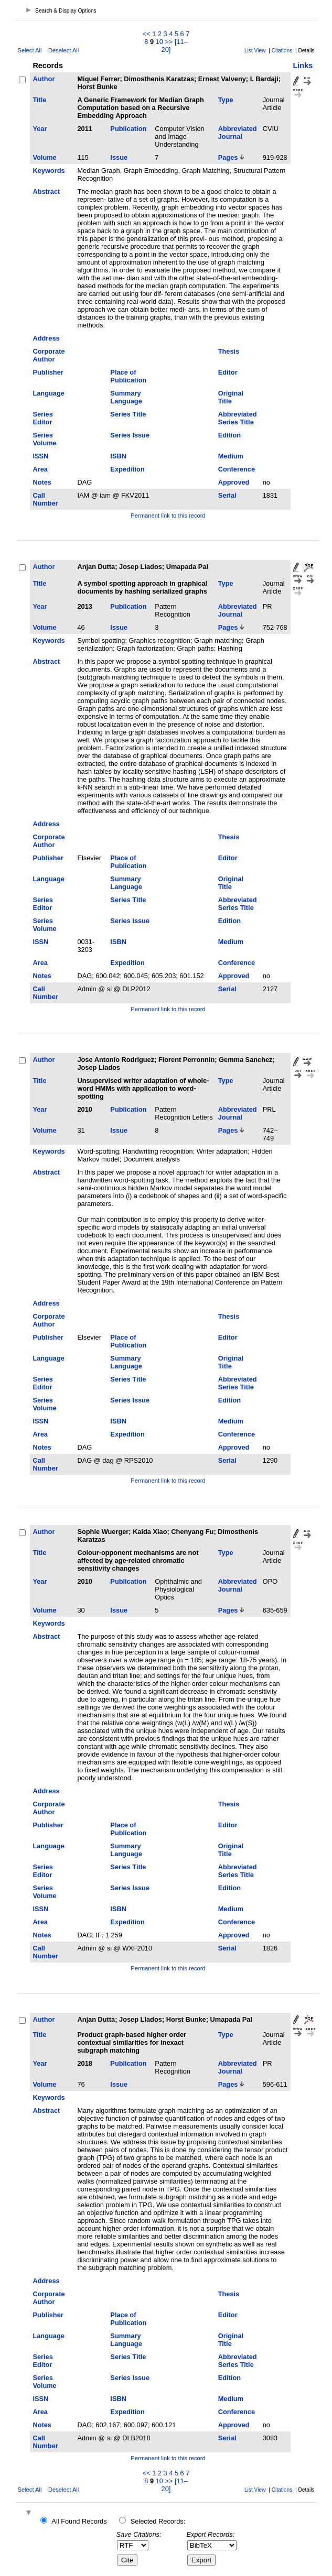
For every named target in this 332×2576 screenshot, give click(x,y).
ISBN (118, 456)
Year (40, 129)
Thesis (229, 351)
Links (303, 65)
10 (159, 42)
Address (46, 338)
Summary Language (126, 397)
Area (40, 469)
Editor (228, 372)
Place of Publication (128, 376)
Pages (228, 157)
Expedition (127, 469)
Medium (230, 456)
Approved (234, 482)
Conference (236, 469)
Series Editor (42, 418)
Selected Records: (158, 2521)
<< (147, 34)
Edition (229, 435)
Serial (227, 495)
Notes (42, 482)
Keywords (49, 170)
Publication (128, 129)
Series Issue (129, 435)
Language (48, 393)
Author (44, 79)
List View (255, 50)
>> (169, 42)
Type (225, 100)
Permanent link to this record (168, 515)
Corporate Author (49, 355)
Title (39, 100)
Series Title (128, 414)
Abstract (46, 191)
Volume (44, 157)
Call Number (45, 499)
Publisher (48, 372)
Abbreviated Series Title (237, 418)
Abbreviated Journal (237, 132)
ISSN (40, 456)
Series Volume (44, 439)
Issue (118, 157)
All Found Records (78, 2521)
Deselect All (63, 50)
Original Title (230, 397)
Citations (282, 50)
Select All (29, 50)
